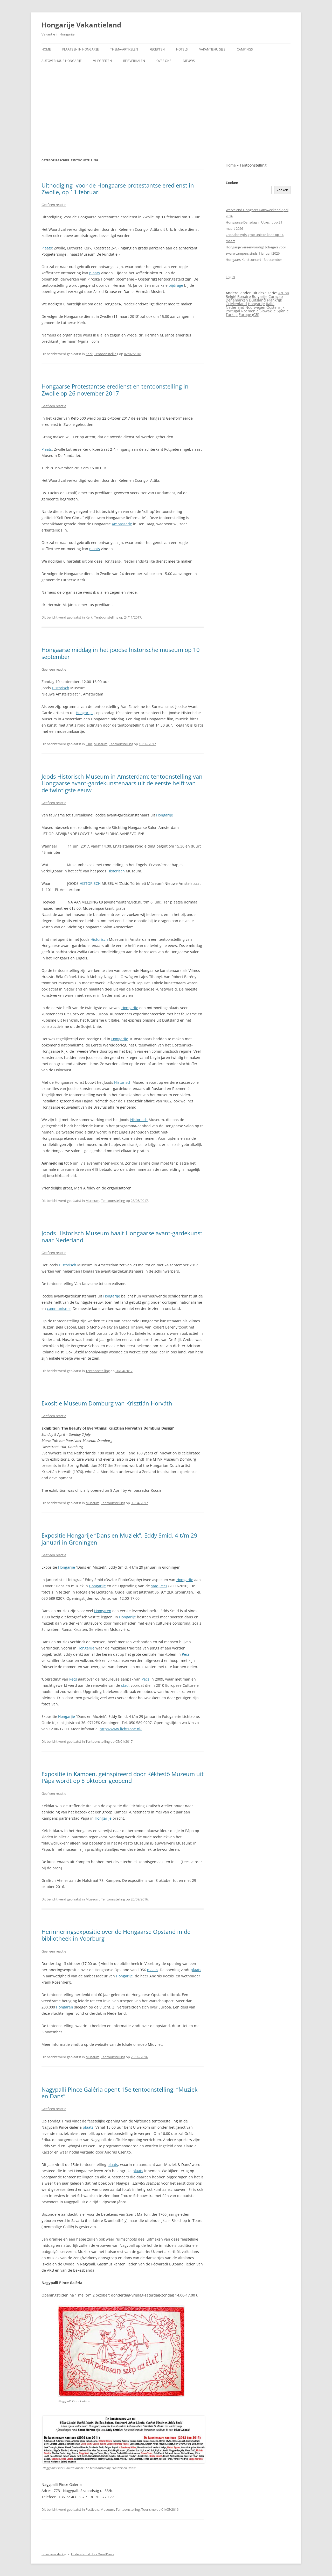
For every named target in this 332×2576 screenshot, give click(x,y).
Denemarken (237, 300)
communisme (59, 1308)
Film (89, 744)
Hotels (182, 49)
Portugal (233, 310)
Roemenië (250, 310)
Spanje (283, 310)
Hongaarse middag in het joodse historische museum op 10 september (121, 653)
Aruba (283, 292)
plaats (94, 272)
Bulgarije (259, 296)
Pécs (186, 1654)
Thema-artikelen (124, 49)
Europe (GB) (249, 314)
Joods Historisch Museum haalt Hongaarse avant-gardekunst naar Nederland (122, 1236)
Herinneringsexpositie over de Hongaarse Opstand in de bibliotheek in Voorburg (116, 1935)
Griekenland (236, 303)
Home (46, 49)
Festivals (92, 2509)
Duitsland (257, 300)
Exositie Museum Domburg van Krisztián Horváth (107, 1403)
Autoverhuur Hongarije (62, 61)
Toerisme (148, 2509)
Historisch (60, 687)
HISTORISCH (90, 883)
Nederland (235, 307)
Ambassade (122, 523)
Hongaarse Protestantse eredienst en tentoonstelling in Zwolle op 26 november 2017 (115, 389)
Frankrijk (274, 300)
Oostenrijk (275, 307)
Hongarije (84, 712)
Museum (100, 744)
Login (230, 276)
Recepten (157, 49)
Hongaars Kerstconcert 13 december (254, 259)
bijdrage (176, 285)
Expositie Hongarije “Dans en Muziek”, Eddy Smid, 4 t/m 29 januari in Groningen (119, 1538)
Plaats (47, 248)
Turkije (232, 314)
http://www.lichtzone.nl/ (121, 1728)
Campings (245, 49)
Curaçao (275, 296)
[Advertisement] (166, 112)
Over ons (163, 61)
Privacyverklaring (54, 2554)
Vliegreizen (102, 61)
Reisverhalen (134, 61)
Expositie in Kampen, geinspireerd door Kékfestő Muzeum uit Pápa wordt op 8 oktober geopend (123, 1777)
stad (154, 1585)
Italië (270, 303)
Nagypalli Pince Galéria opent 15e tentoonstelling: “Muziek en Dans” (120, 2092)
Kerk (89, 353)
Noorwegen (255, 307)
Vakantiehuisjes (212, 49)
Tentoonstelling (106, 353)
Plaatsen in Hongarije (80, 49)
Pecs (163, 1585)
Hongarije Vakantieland (81, 25)
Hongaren (102, 1610)
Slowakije (268, 310)
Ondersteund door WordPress (92, 2554)
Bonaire (244, 296)
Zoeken (232, 182)
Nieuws (189, 61)
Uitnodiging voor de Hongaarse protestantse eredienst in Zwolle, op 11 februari (118, 188)
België (231, 296)
